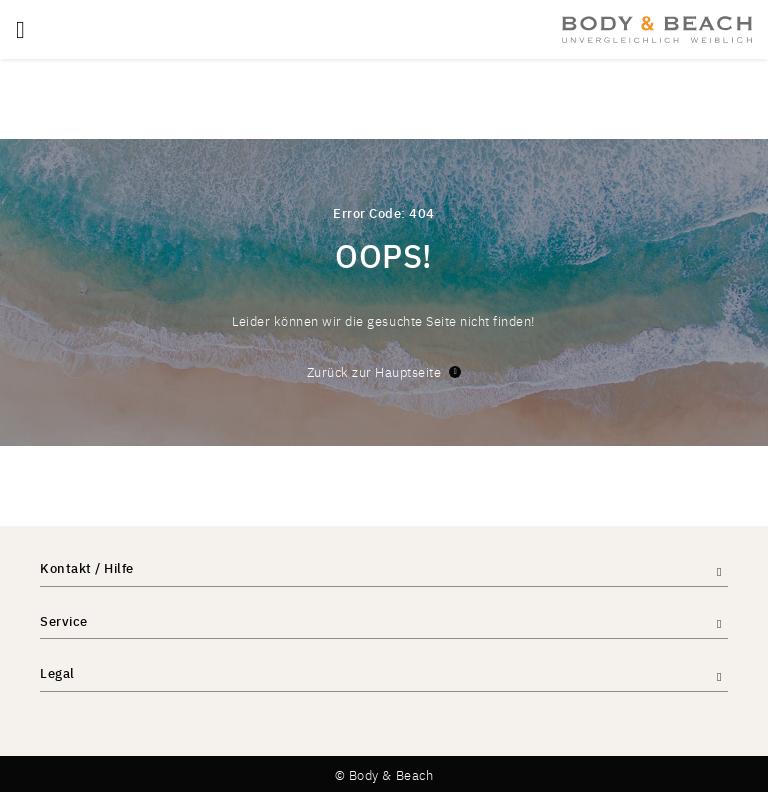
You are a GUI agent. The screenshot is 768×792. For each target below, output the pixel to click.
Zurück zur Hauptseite (384, 371)
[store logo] (657, 29)
